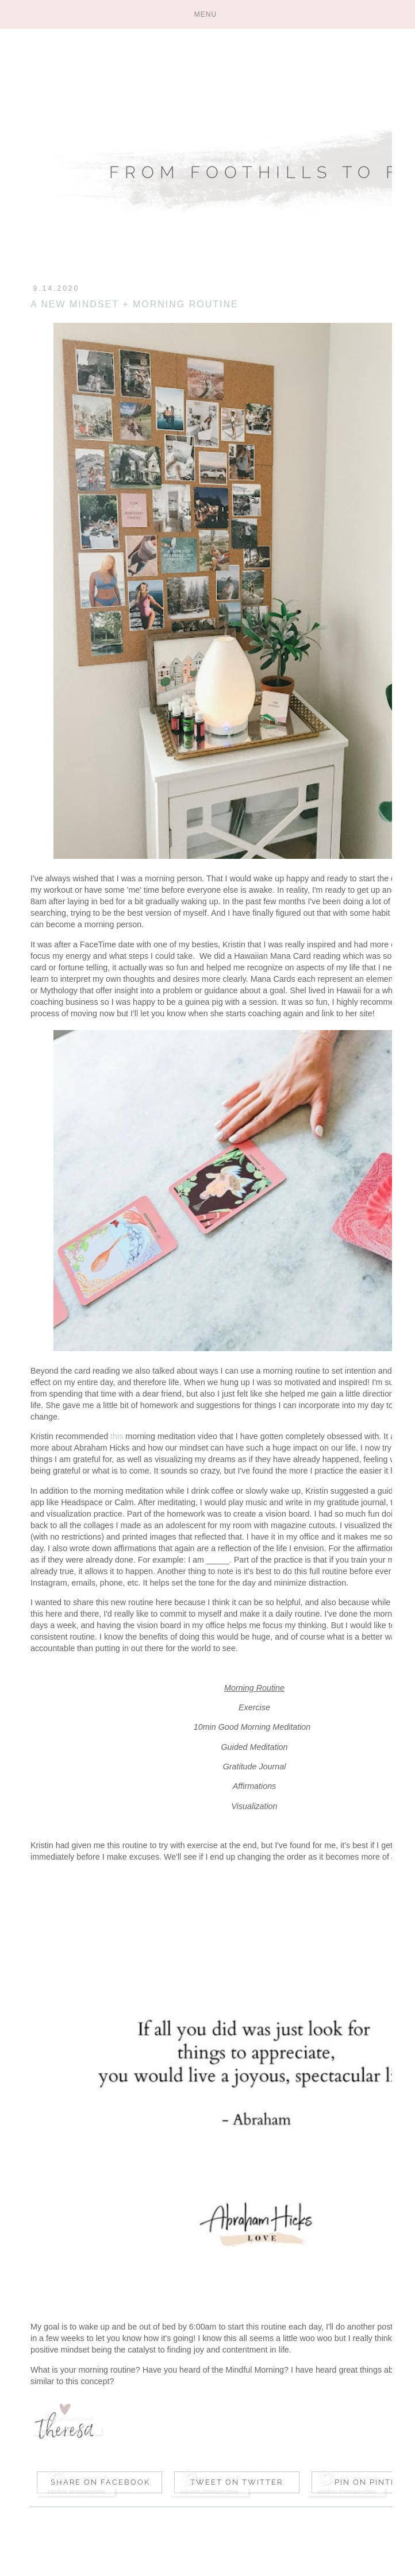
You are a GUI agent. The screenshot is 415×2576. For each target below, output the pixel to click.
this (116, 1436)
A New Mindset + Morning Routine (134, 304)
